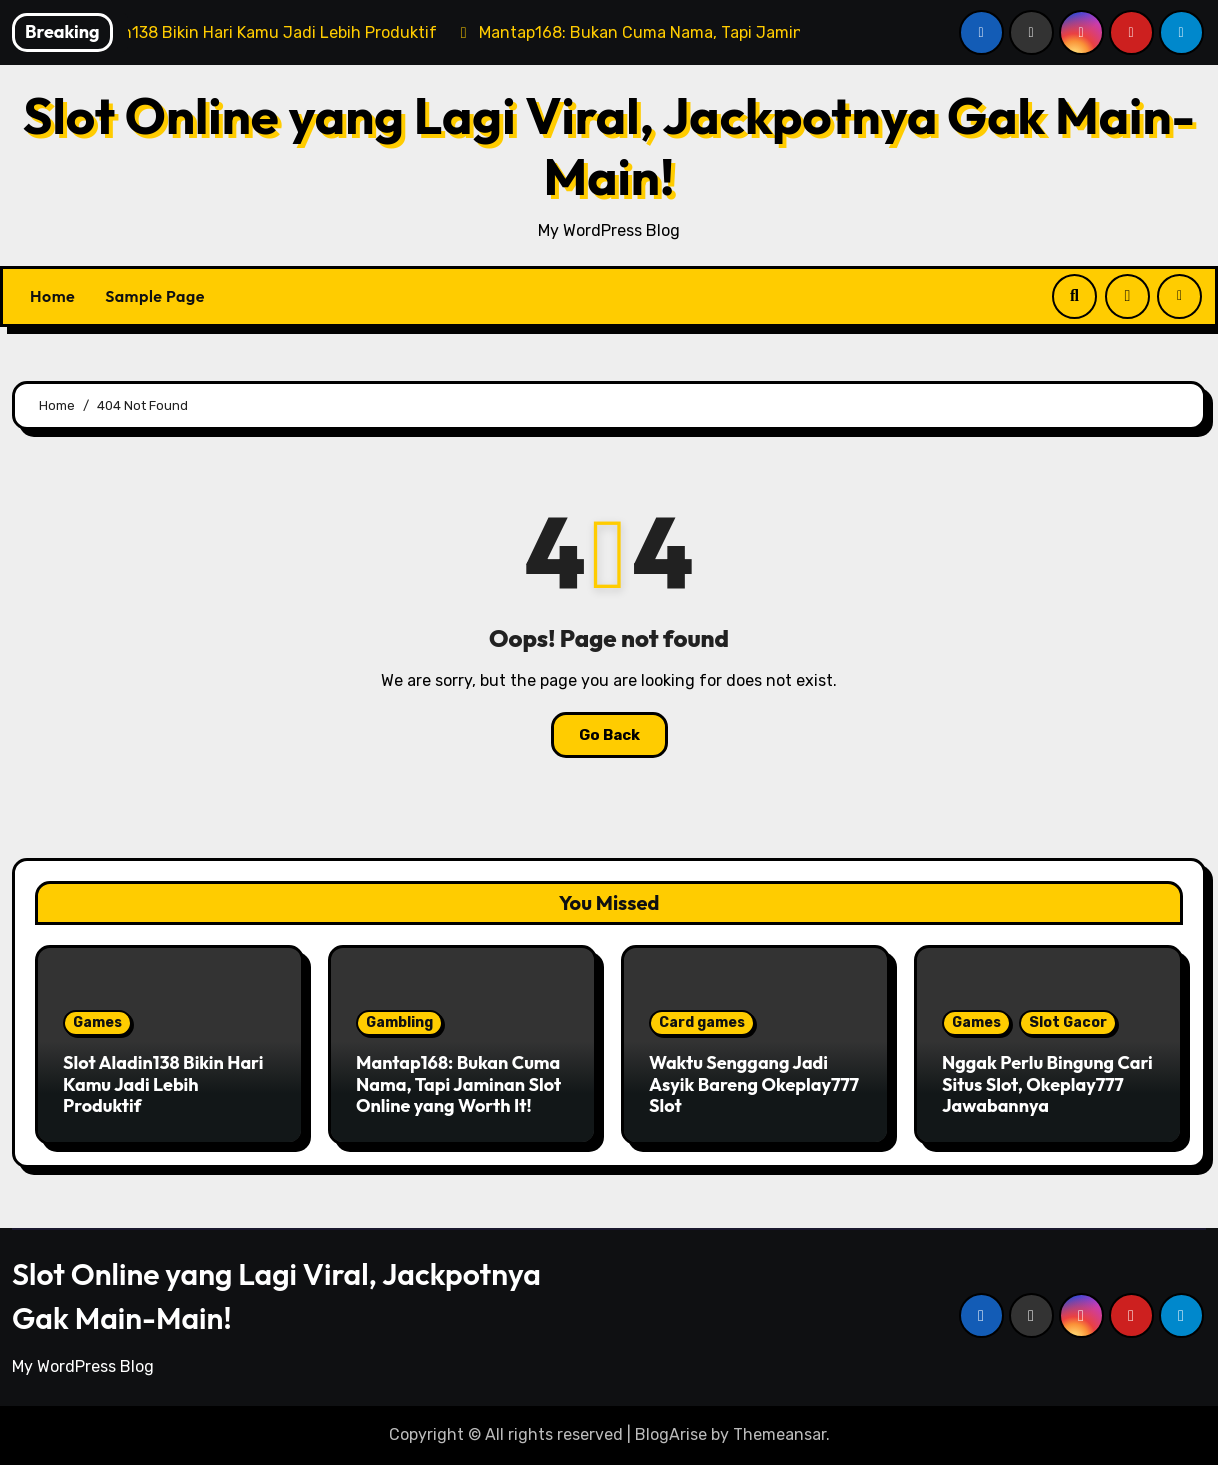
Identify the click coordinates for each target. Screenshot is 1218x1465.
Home (52, 296)
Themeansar (779, 1434)
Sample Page (155, 296)
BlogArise (671, 1434)
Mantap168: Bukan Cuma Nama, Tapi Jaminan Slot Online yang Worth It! (458, 1084)
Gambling (399, 1022)
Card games (702, 1022)
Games (97, 1022)
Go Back (609, 735)
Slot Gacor (1068, 1022)
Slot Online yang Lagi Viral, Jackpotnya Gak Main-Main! (609, 145)
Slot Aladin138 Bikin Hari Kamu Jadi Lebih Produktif (163, 1084)
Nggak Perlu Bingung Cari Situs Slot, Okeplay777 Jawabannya (1047, 1084)
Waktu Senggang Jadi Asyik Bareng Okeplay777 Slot (754, 1084)
